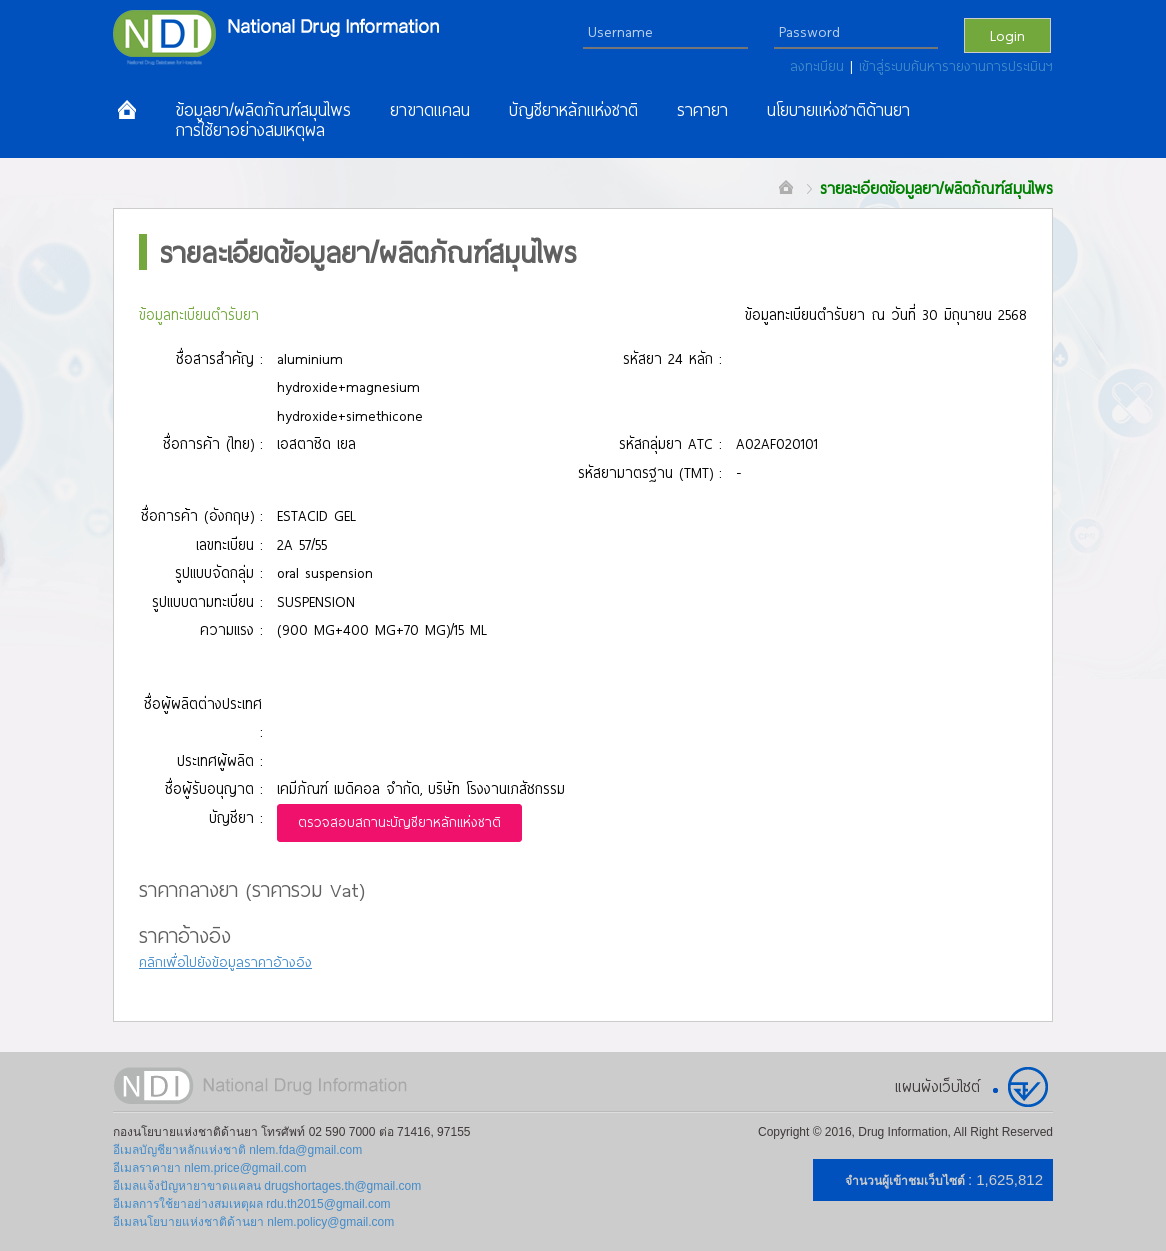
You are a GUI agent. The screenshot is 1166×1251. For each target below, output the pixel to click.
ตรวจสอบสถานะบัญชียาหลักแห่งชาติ (399, 822)
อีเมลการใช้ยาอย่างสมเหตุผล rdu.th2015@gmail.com (252, 1204)
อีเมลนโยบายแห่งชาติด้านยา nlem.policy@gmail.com (253, 1222)
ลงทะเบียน (820, 66)
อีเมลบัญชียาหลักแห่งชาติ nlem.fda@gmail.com (237, 1150)
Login (1007, 35)
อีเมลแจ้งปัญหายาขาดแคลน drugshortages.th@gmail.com (267, 1186)
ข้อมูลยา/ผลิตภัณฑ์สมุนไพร (263, 110)
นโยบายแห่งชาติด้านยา (838, 110)
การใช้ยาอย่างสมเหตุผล (250, 130)
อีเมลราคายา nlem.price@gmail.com (210, 1168)
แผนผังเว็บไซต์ (937, 1086)
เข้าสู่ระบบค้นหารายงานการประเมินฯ (956, 66)
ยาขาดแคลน (430, 110)
